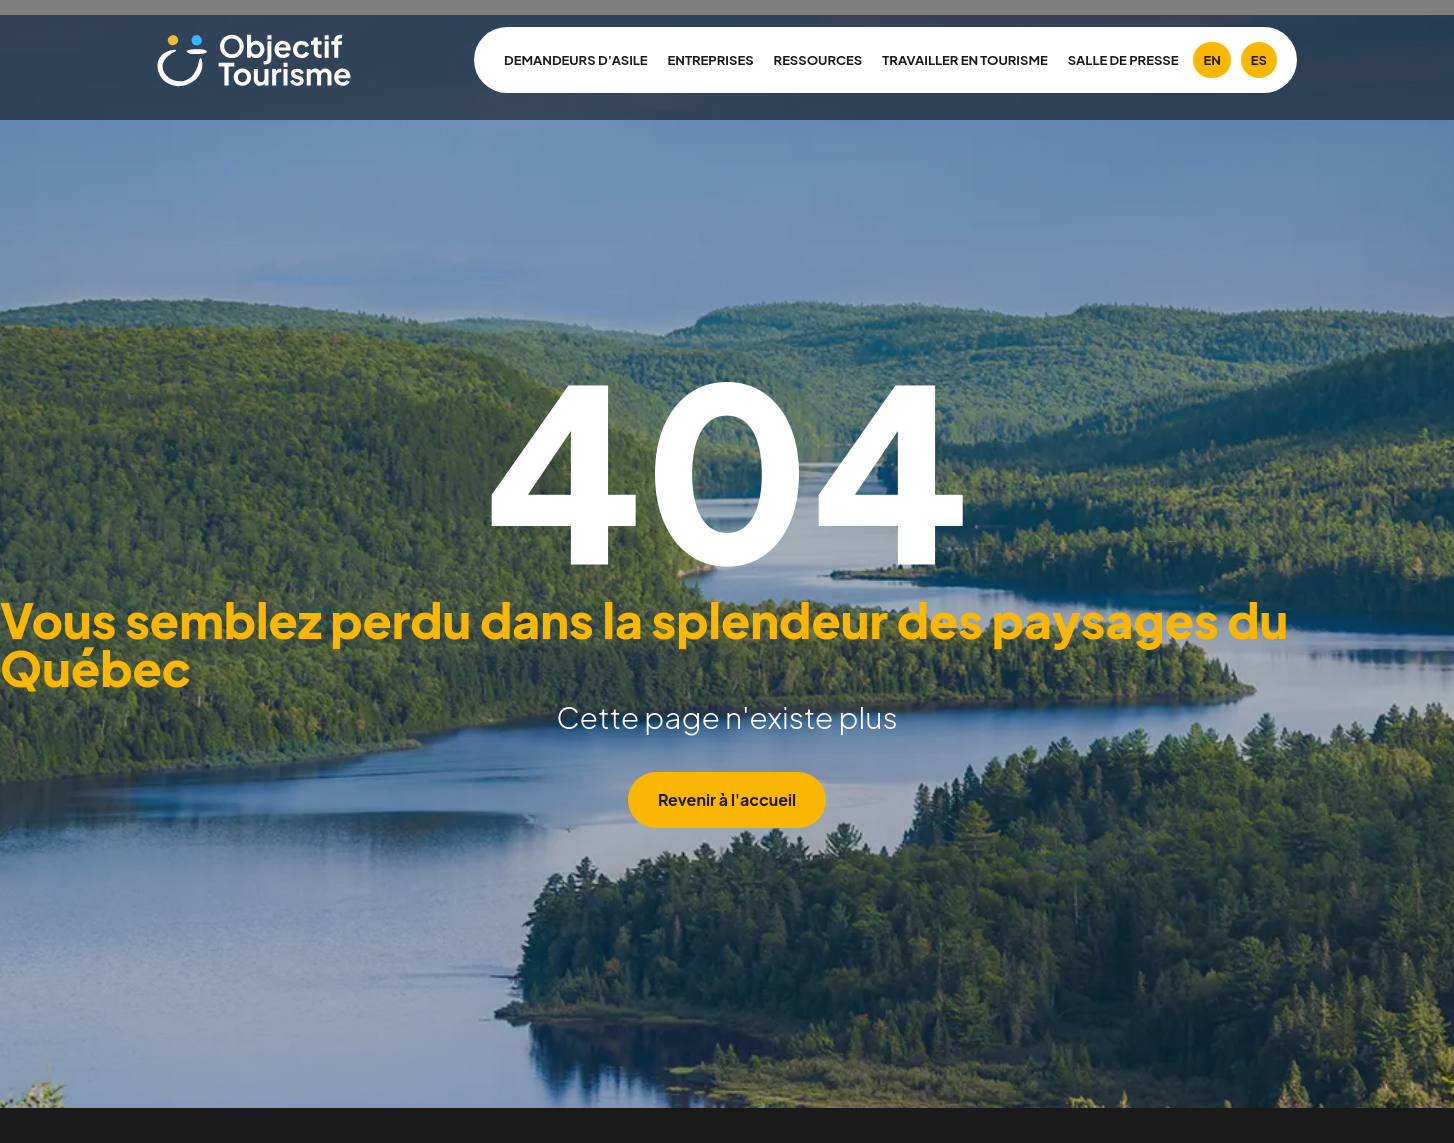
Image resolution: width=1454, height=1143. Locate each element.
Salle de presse (1123, 60)
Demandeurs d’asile (576, 60)
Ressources (818, 60)
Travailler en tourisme (965, 60)
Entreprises (711, 60)
